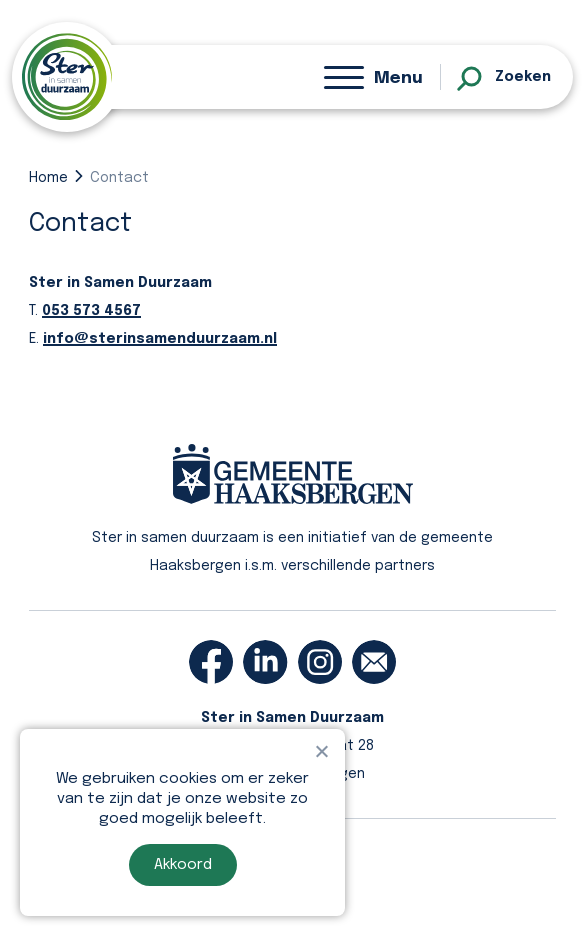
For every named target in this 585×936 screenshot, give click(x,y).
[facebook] (211, 662)
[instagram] (320, 662)
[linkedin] (265, 662)
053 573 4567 (91, 311)
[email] (374, 662)
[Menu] (373, 77)
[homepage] (67, 76)
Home (48, 178)
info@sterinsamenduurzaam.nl (160, 339)
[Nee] (321, 751)
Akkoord (183, 865)
